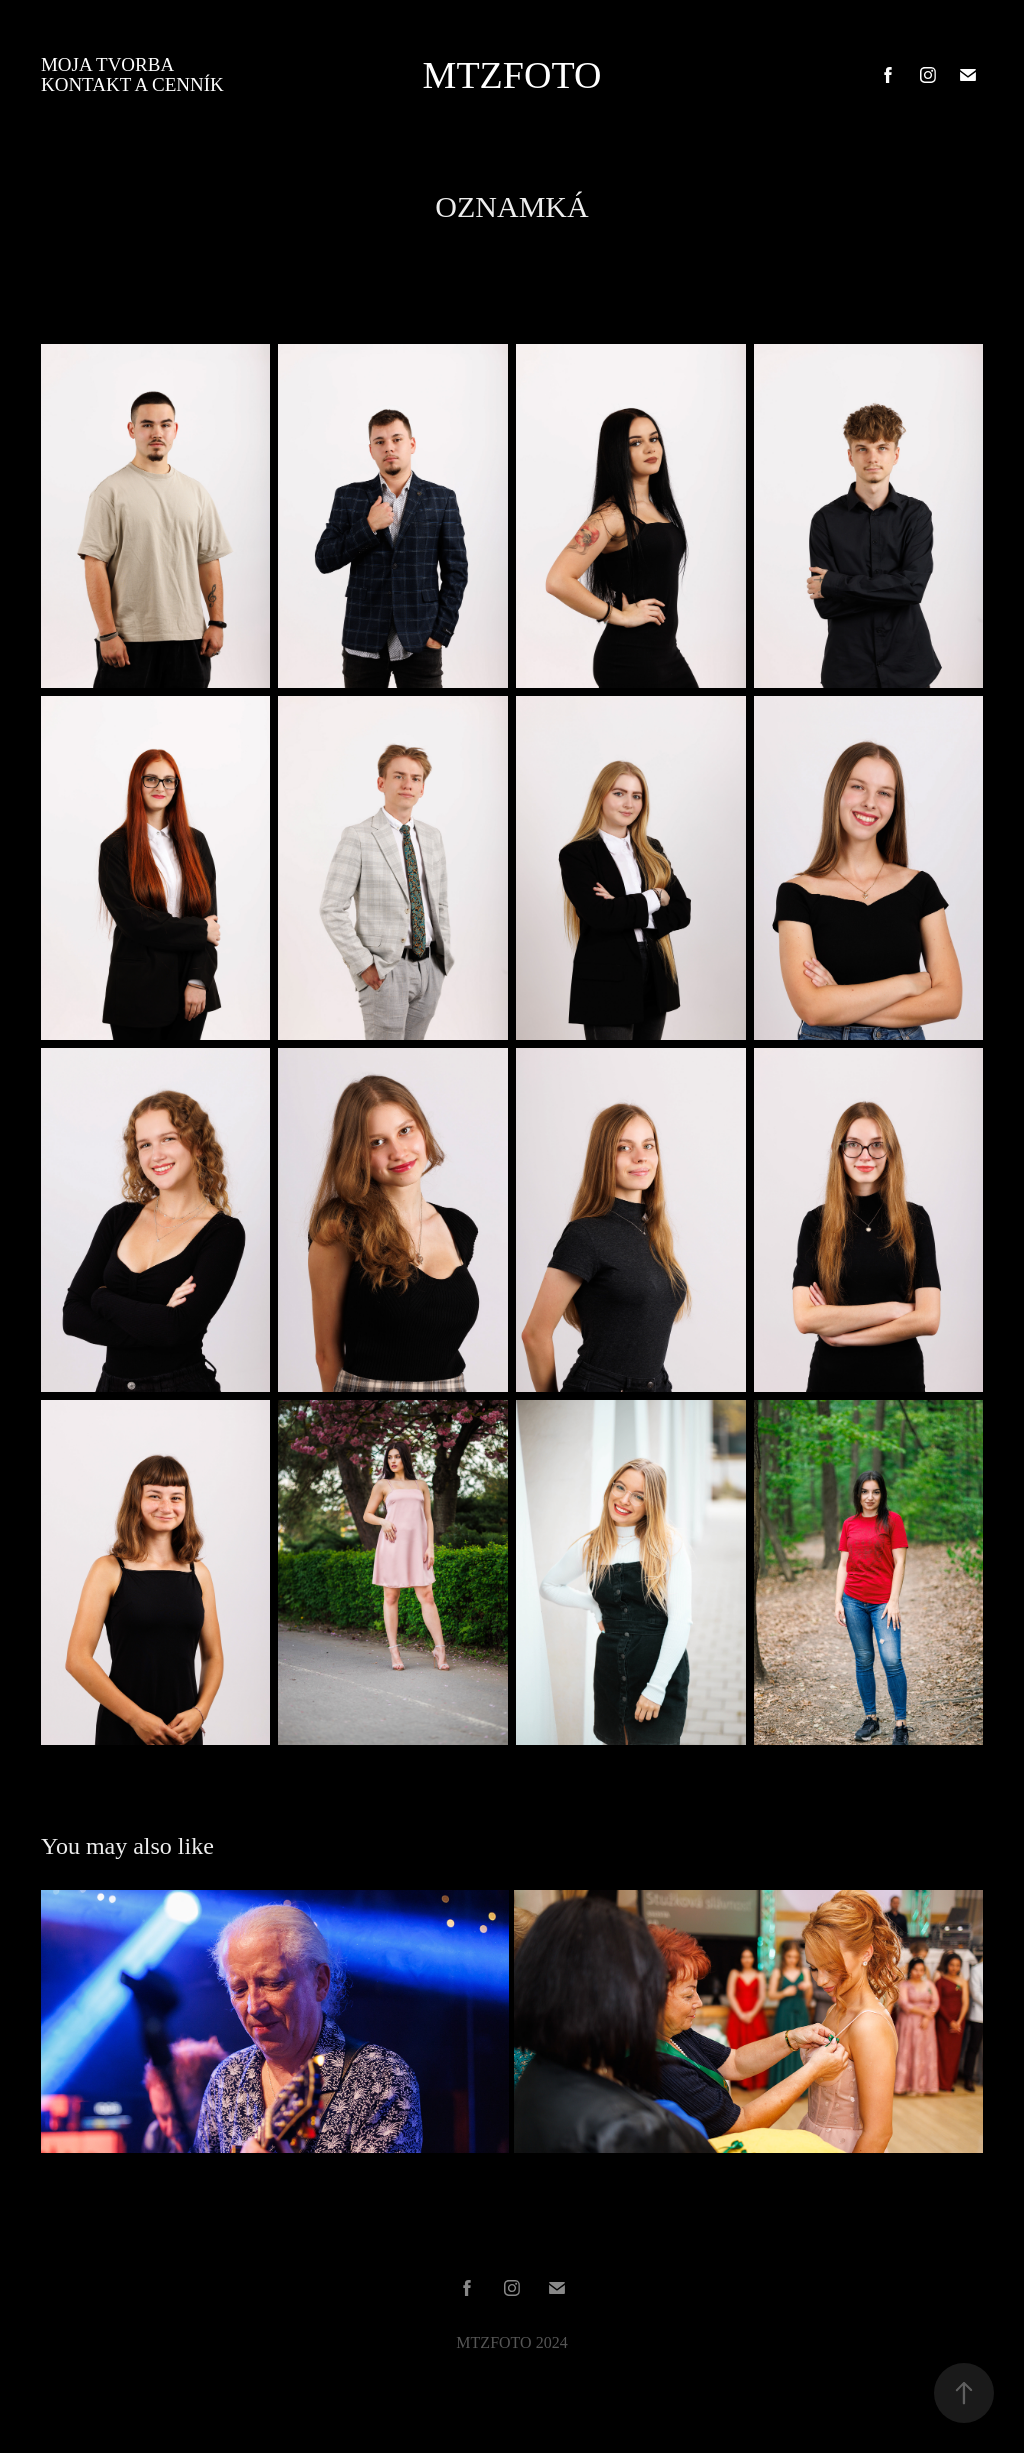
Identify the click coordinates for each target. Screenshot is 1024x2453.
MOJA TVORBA (107, 64)
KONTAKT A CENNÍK (132, 84)
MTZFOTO (512, 75)
